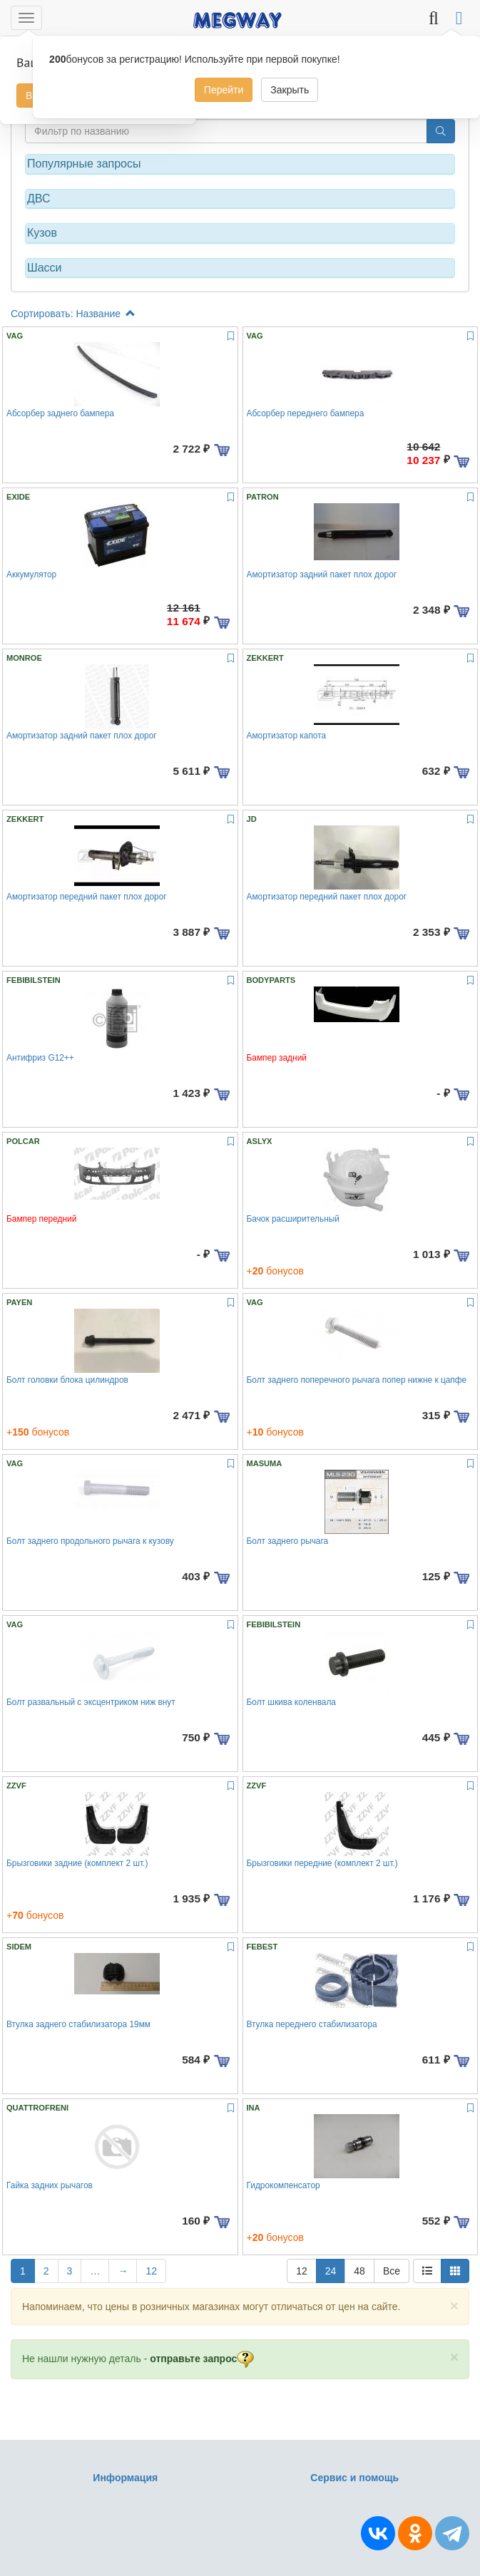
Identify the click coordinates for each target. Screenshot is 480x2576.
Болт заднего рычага (288, 1541)
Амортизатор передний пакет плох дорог (86, 897)
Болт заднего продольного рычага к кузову (90, 1541)
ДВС (39, 198)
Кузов (42, 233)
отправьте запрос (202, 2358)
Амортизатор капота (287, 736)
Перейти (223, 90)
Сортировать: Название (73, 313)
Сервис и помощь (354, 2477)
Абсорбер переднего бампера (305, 413)
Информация (125, 2477)
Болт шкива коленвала (291, 1702)
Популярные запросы (84, 164)
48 (359, 2271)
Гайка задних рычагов (49, 2185)
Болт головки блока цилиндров (67, 1380)
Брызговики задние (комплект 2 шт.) (77, 1863)
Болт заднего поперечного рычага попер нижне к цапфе (357, 1380)
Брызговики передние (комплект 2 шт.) (322, 1863)
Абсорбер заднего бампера (60, 413)
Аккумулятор (31, 574)
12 (151, 2271)
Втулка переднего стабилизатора (312, 2024)
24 (331, 2271)
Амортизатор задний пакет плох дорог (322, 574)
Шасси (44, 268)
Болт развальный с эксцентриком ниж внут (90, 1702)
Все (391, 2271)
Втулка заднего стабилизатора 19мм (78, 2024)
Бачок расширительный (293, 1219)
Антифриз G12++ (40, 1058)
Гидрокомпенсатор (283, 2185)
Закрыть (289, 90)
